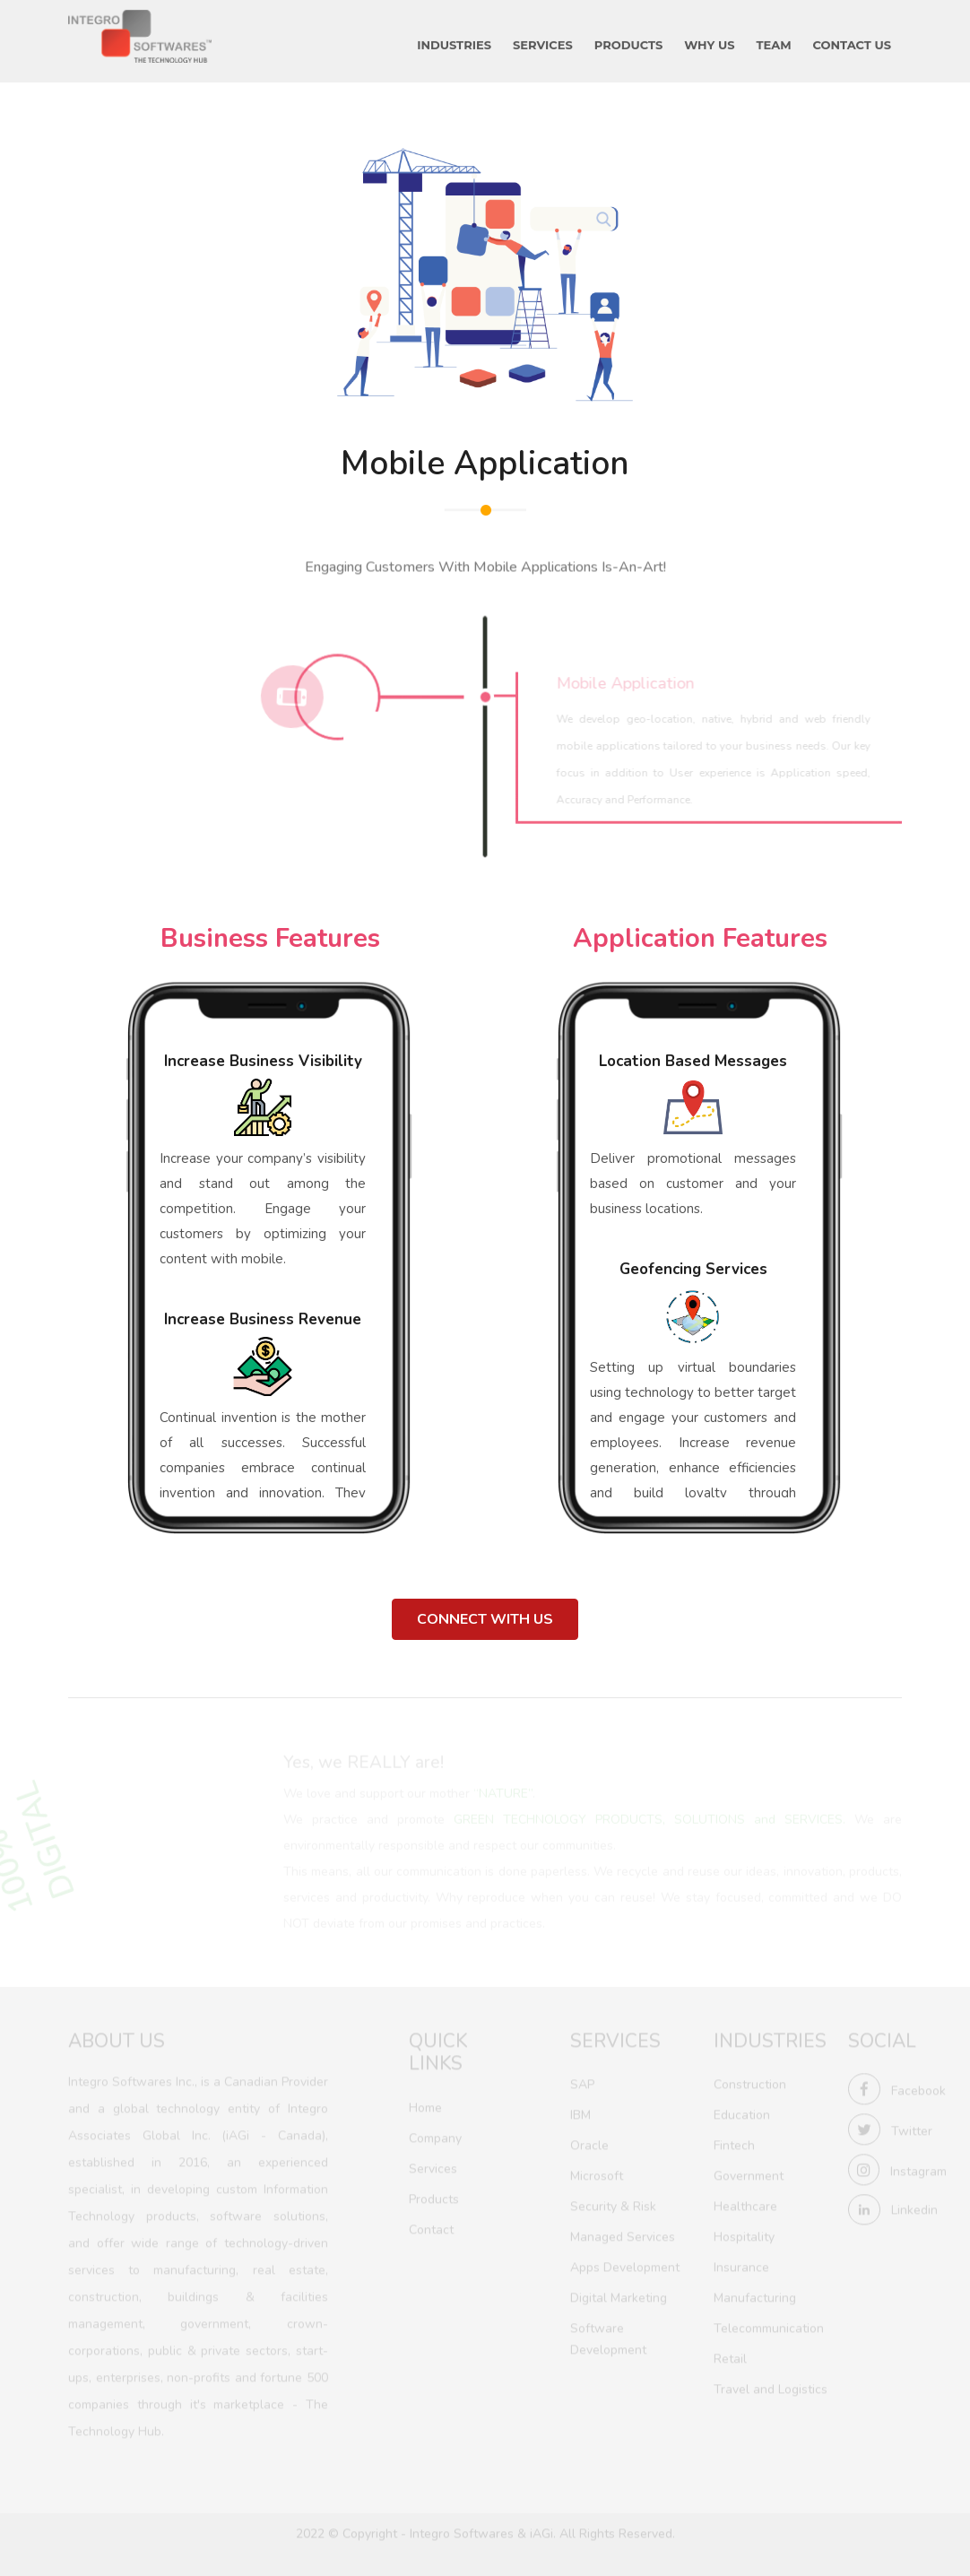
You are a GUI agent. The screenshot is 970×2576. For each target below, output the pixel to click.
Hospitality (744, 2234)
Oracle (589, 2143)
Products (434, 2196)
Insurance (741, 2265)
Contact (431, 2226)
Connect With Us (485, 1619)
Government (749, 2173)
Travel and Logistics (770, 2387)
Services (433, 2165)
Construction (750, 2082)
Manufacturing (755, 2295)
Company (435, 2135)
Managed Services (622, 2234)
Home (425, 2104)
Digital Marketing (618, 2295)
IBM (580, 2112)
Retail (730, 2356)
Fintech (734, 2143)
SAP (582, 2082)
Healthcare (745, 2204)
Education (742, 2112)
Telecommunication (769, 2326)
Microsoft (596, 2173)
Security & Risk (613, 2204)
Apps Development (625, 2265)
